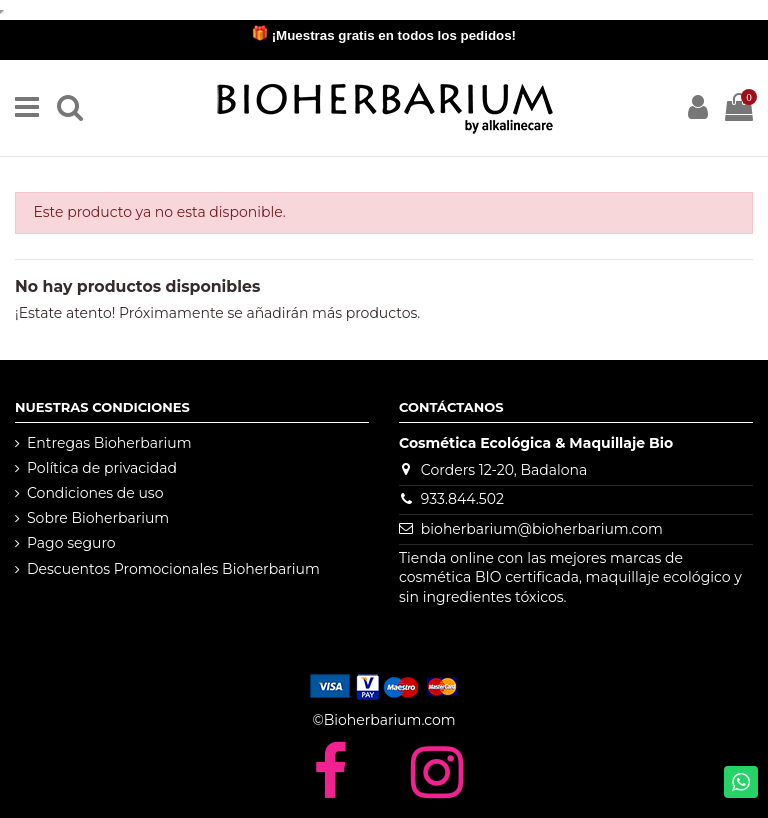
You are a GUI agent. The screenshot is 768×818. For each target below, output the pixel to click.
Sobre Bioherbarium (98, 518)
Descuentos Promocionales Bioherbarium (173, 569)
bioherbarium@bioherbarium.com (542, 529)
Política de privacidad (102, 468)
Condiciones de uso (95, 493)
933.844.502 (462, 499)
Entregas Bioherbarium (109, 443)
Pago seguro (71, 543)
